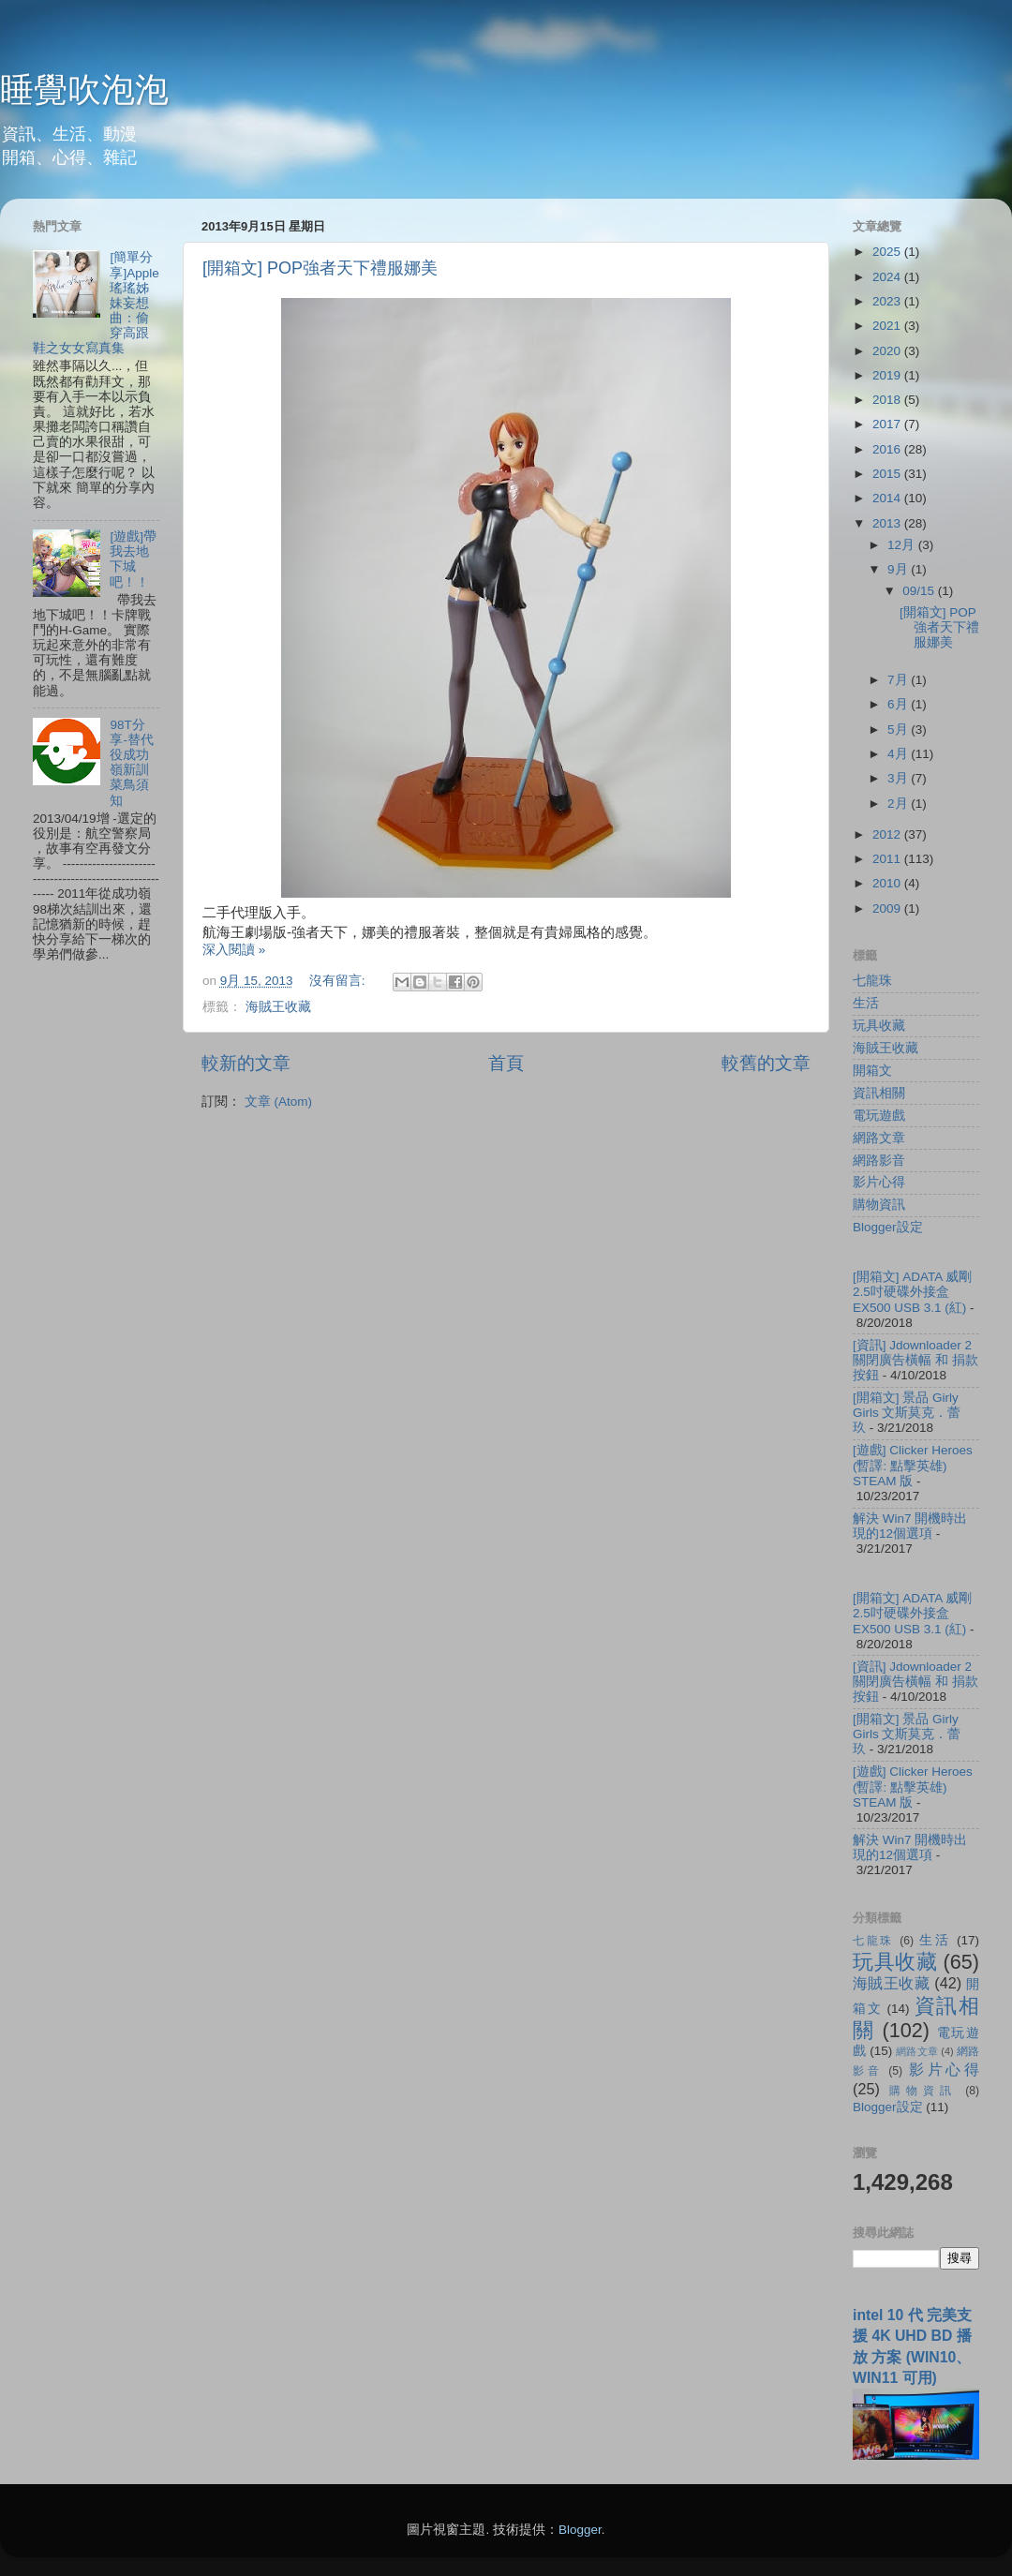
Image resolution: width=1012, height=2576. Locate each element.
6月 (899, 704)
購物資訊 (879, 1205)
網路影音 (879, 1161)
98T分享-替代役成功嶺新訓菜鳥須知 (132, 763)
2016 (888, 449)
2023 (888, 301)
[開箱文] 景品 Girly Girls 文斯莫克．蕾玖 (907, 1413)
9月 (899, 569)
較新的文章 (245, 1063)
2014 (888, 498)
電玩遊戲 (879, 1116)
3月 (899, 778)
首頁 (506, 1063)
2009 (888, 908)
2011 (888, 859)
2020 (888, 351)
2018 (888, 400)
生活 (866, 1003)
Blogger (580, 2530)
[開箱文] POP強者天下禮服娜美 (320, 268)
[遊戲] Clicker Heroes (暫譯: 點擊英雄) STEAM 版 (913, 1465)
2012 (888, 834)
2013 (888, 523)
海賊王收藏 (278, 1007)
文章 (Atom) (278, 1101)
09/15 (920, 591)
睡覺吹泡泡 (84, 89)
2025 (888, 252)
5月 (899, 729)
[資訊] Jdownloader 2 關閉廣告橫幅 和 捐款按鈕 (915, 1360)
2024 (888, 277)
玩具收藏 (879, 1026)
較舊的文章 (766, 1063)
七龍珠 (872, 981)
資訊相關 (879, 1093)
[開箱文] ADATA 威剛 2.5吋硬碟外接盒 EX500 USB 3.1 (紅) (912, 1292)
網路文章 (879, 1138)
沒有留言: (339, 981)
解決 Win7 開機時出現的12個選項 (910, 1526)
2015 (888, 474)
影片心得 (879, 1182)
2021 (888, 326)
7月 (899, 680)
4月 (899, 754)
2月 (899, 804)
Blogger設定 (888, 1227)
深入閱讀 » (233, 950)
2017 (888, 424)
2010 (888, 883)
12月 (902, 545)
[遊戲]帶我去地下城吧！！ (133, 559)
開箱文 (872, 1071)
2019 (888, 375)
